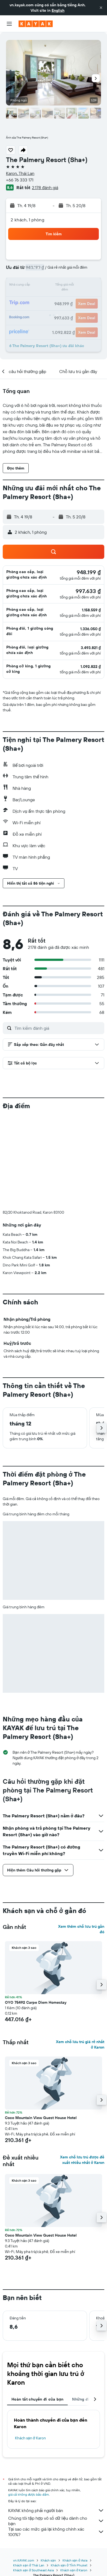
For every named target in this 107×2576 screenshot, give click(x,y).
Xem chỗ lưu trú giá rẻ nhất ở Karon (80, 2044)
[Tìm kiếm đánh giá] (58, 1028)
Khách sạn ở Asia (75, 2560)
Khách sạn (48, 2560)
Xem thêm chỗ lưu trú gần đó (81, 1929)
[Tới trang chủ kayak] (36, 23)
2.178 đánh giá (45, 187)
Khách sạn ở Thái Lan (28, 2565)
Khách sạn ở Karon (30, 2438)
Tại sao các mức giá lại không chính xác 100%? (56, 2531)
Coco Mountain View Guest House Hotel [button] (41, 2117)
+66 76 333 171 (19, 180)
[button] (101, 8)
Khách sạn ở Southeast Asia (33, 2570)
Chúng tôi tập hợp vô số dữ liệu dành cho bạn (56, 2520)
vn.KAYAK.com (23, 2560)
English (58, 10)
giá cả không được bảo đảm (28, 2494)
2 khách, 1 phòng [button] (27, 219)
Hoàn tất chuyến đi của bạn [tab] (37, 2399)
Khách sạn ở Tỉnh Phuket (69, 2565)
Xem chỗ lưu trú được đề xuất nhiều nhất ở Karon (82, 2160)
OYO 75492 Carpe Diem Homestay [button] (35, 2002)
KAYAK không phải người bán (56, 2510)
